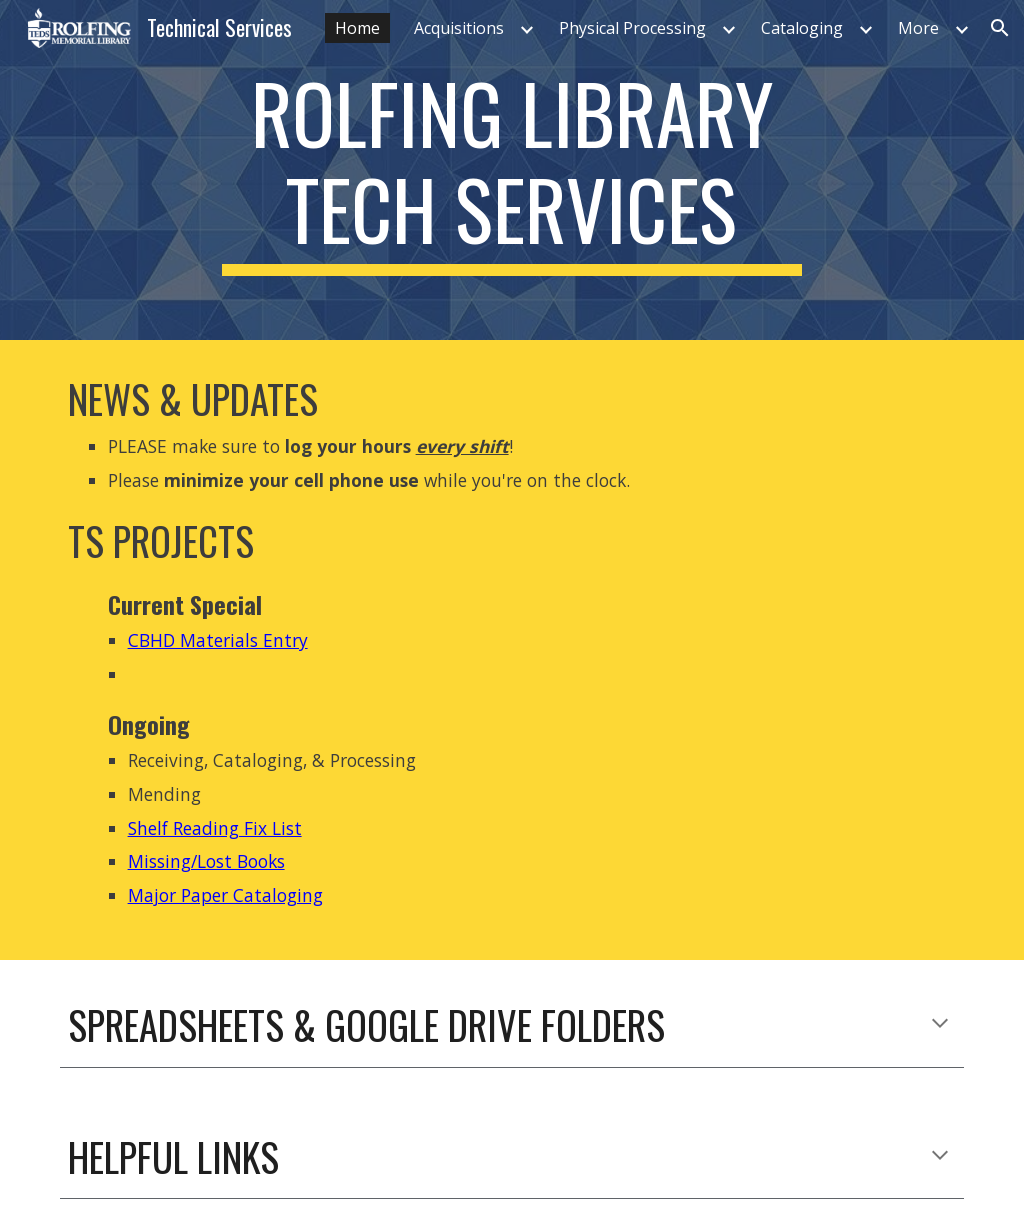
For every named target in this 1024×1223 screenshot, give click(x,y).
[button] (1000, 28)
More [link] (918, 28)
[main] (511, 170)
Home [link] (357, 28)
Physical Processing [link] (632, 28)
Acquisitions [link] (459, 28)
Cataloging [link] (802, 28)
